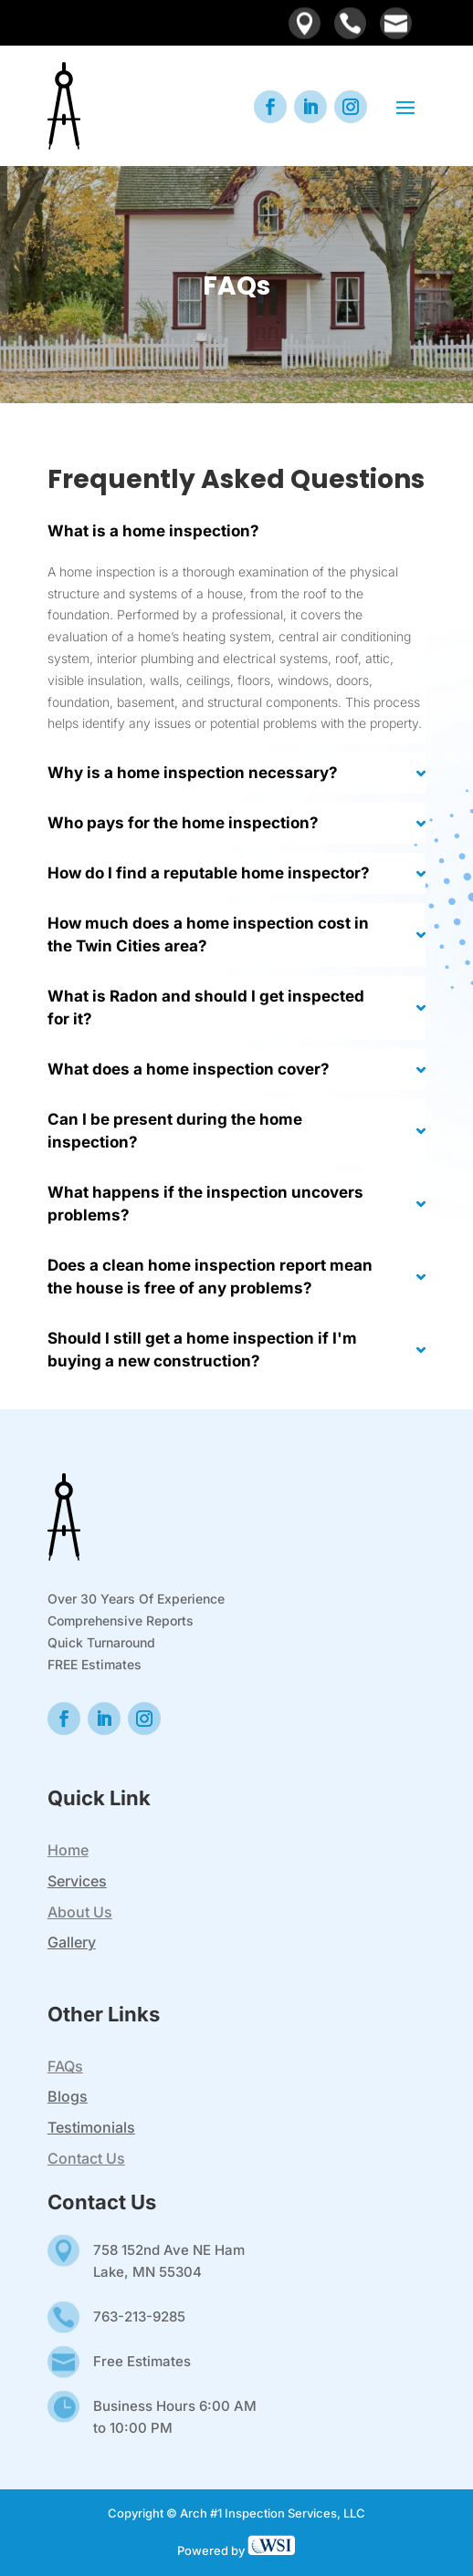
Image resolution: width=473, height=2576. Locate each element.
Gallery (71, 1942)
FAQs (65, 2066)
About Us (79, 1912)
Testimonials (91, 2127)
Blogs (67, 2096)
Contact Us (86, 2158)
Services (77, 1881)
